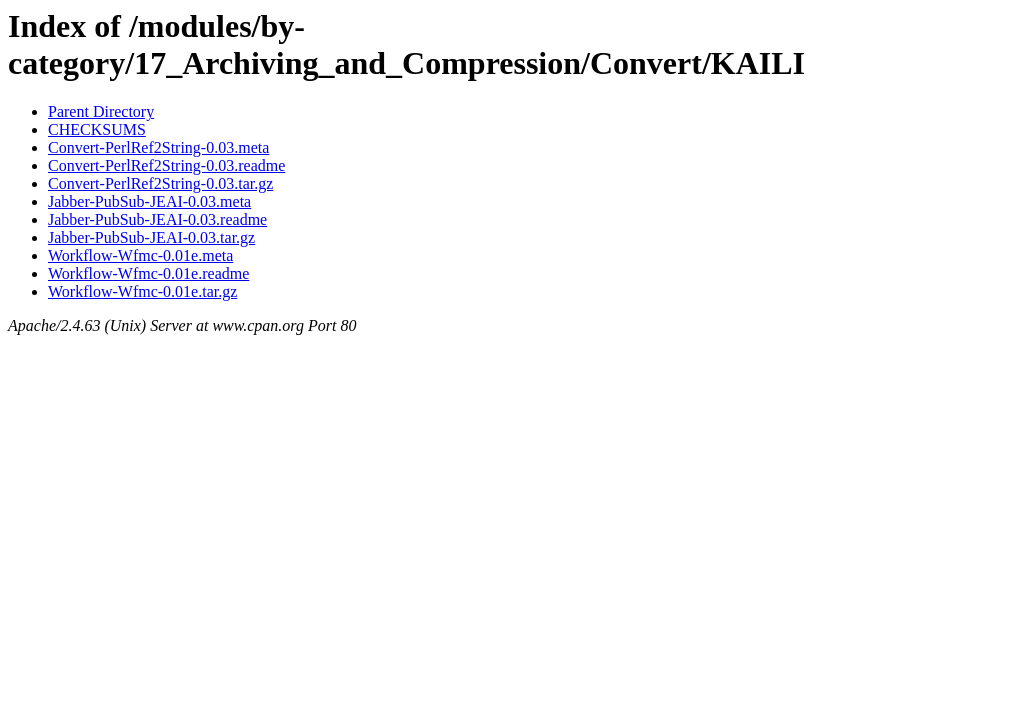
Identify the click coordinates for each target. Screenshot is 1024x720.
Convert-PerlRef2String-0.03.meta (158, 147)
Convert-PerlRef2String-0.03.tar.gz (160, 183)
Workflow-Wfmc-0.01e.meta (140, 255)
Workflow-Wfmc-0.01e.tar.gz (142, 291)
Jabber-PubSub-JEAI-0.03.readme (157, 219)
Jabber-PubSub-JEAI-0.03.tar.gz (151, 237)
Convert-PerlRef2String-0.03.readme (166, 165)
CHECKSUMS (97, 129)
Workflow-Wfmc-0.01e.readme (148, 273)
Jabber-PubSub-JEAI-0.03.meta (149, 201)
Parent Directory (101, 111)
